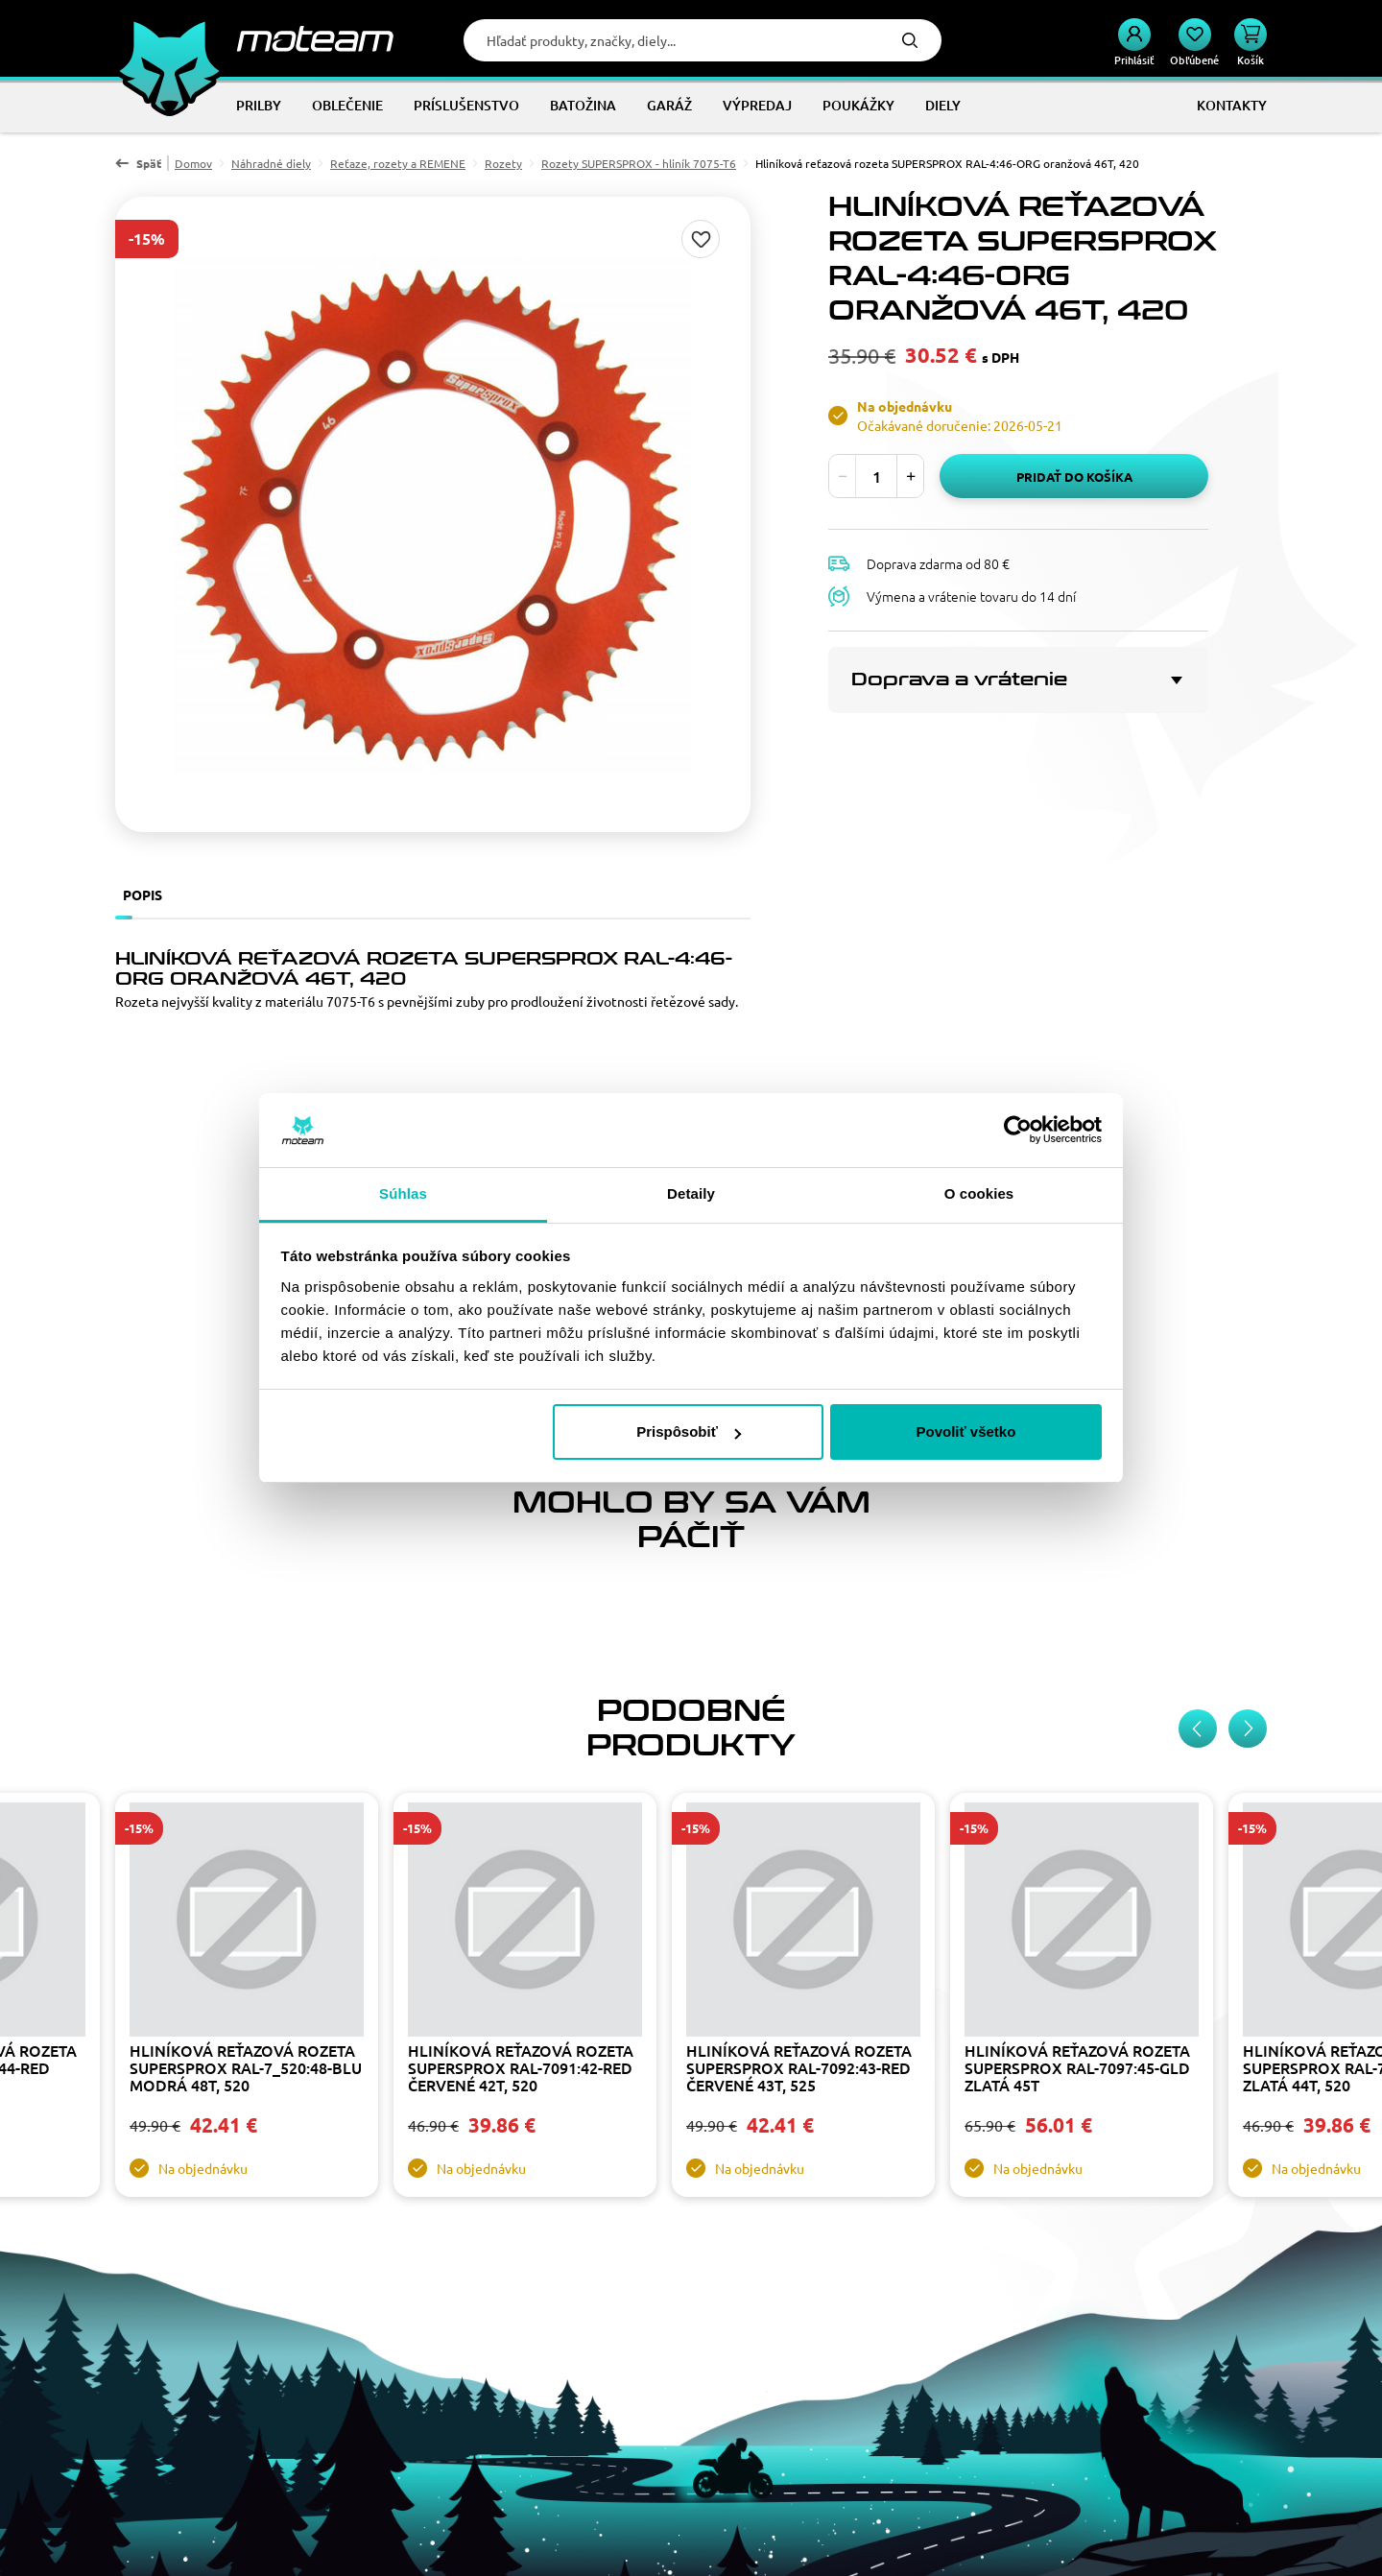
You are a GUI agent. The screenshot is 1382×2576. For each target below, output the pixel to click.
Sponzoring (469, 2352)
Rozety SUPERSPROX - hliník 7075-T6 (638, 163)
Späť (148, 163)
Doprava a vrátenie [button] (959, 679)
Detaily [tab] (691, 1193)
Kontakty (754, 2352)
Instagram (128, 2475)
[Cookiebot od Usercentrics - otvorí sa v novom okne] (1018, 1130)
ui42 (787, 2545)
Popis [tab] (142, 894)
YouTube (213, 2475)
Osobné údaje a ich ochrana (517, 2377)
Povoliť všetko (965, 1431)
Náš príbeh (759, 2327)
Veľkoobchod (474, 2327)
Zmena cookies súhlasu (952, 2402)
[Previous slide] (1198, 1331)
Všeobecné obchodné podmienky (983, 2327)
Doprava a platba (933, 2377)
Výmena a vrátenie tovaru (960, 2352)
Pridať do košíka (1074, 476)
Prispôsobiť (688, 1431)
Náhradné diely (271, 163)
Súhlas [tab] (403, 1193)
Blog (740, 2377)
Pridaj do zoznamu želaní (700, 239)
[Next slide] (1247, 1331)
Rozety (503, 163)
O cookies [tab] (979, 1193)
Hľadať (909, 40)
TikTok (255, 2475)
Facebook (171, 2475)
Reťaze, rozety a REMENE (397, 163)
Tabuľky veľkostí (483, 2402)
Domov (193, 163)
